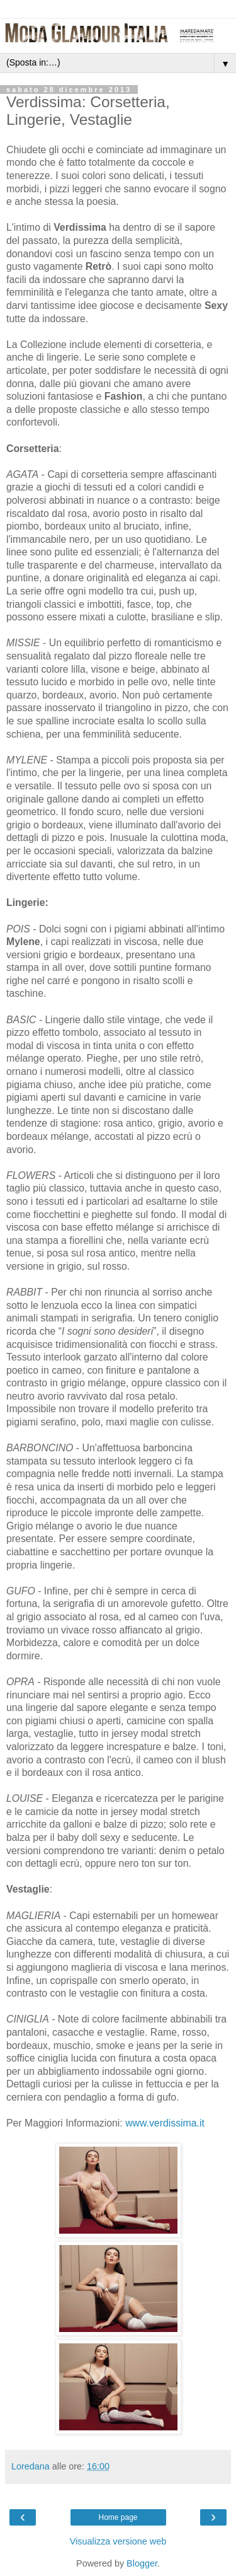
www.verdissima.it (165, 2123)
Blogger (141, 2563)
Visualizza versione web (118, 2541)
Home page (117, 2517)
